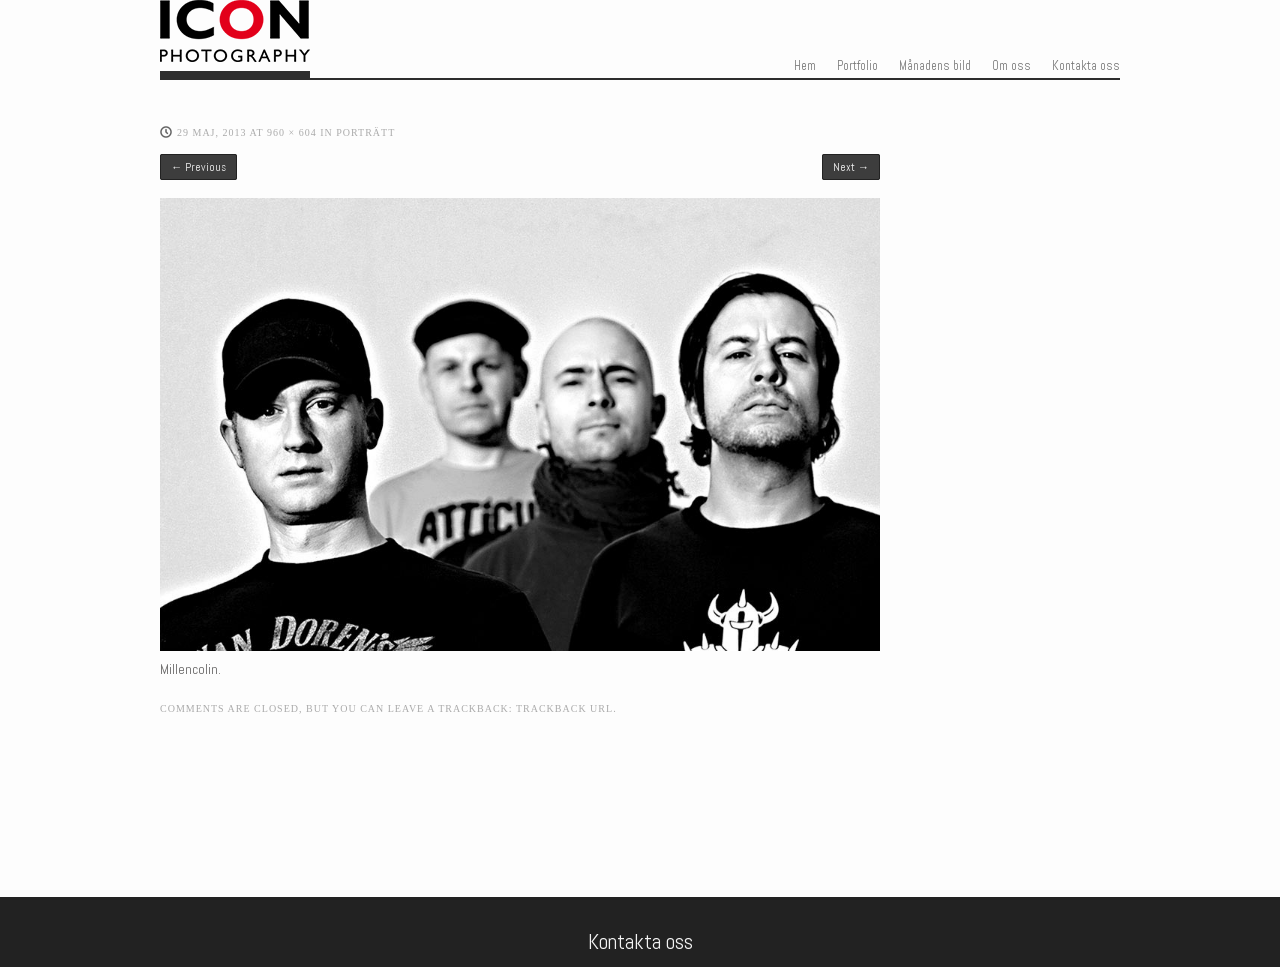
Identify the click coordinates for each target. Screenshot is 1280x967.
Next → (851, 167)
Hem (805, 66)
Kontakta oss (1086, 66)
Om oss (1011, 66)
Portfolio (857, 66)
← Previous (198, 167)
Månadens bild (935, 66)
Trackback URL (564, 708)
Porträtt (365, 132)
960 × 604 (292, 132)
